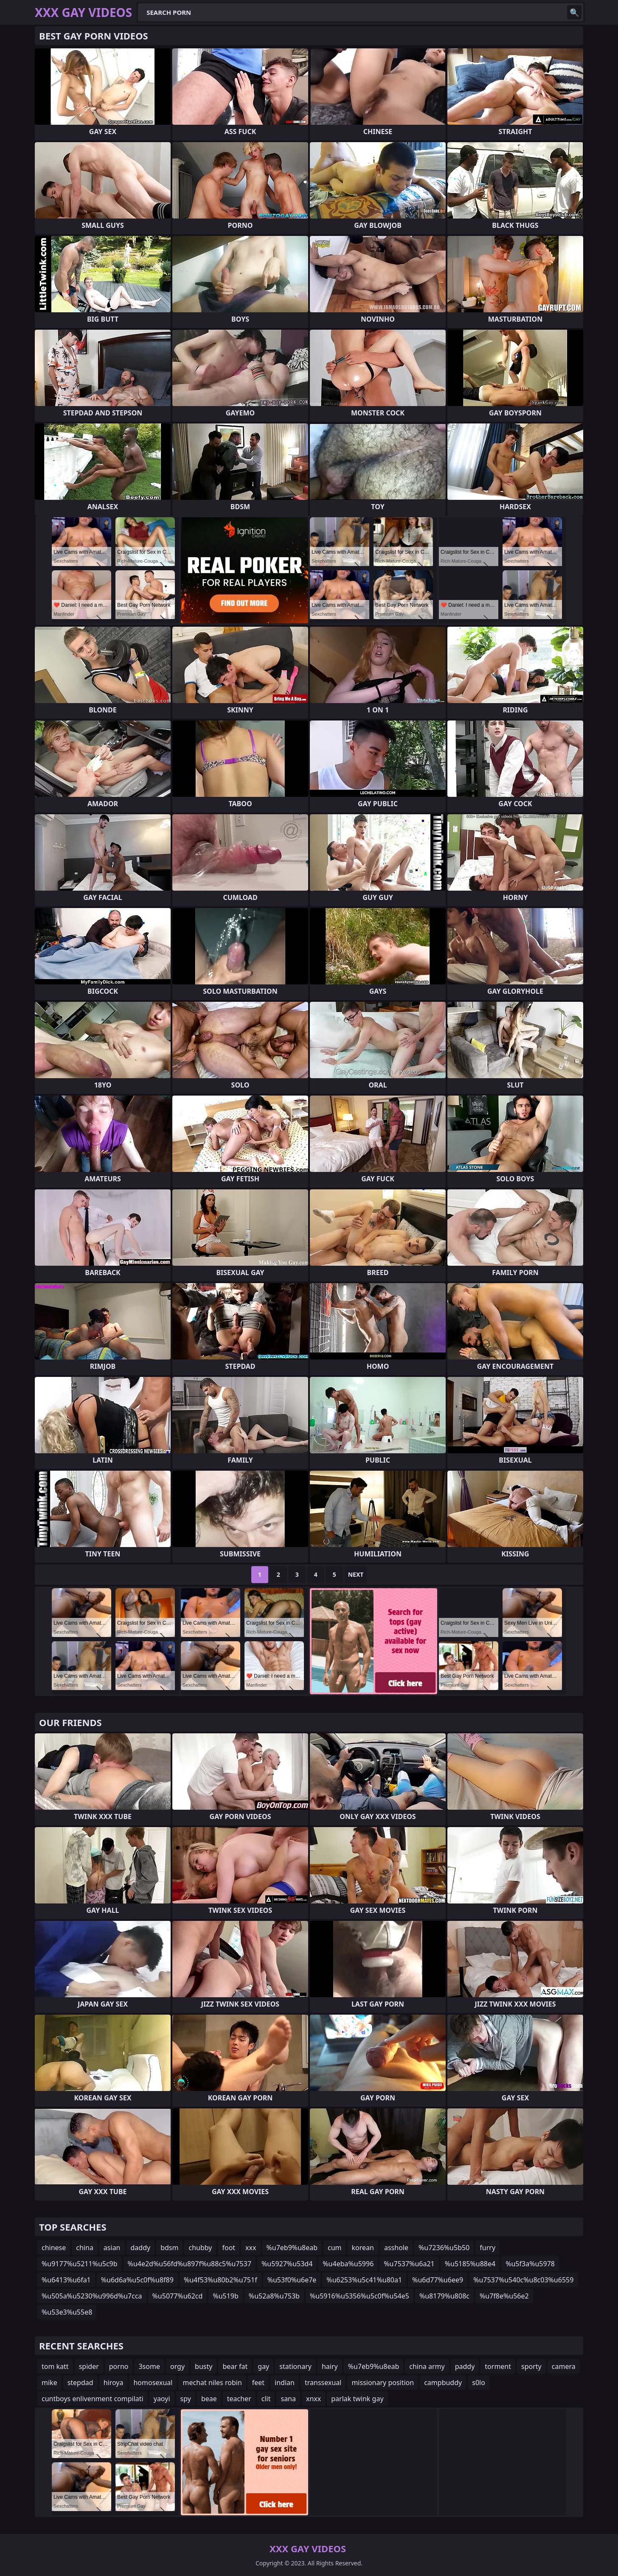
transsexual (323, 2382)
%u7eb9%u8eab (292, 2247)
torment (498, 2366)
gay (263, 2366)
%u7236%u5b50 (444, 2247)
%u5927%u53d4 (286, 2263)
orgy (177, 2366)
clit (266, 2398)
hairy (330, 2366)
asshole (396, 2247)
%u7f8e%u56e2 (504, 2296)
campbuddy (443, 2382)
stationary (295, 2366)
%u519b (225, 2296)
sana (288, 2398)
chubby (200, 2247)
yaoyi (162, 2398)
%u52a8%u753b (274, 2296)
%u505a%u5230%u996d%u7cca (92, 2296)
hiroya (114, 2382)
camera (564, 2366)
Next (356, 1574)
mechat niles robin (212, 2382)
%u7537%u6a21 (409, 2263)
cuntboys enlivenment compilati (92, 2398)
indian (285, 2382)
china (84, 2247)
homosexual (152, 2382)
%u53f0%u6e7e (292, 2279)
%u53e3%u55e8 (67, 2312)
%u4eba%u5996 (348, 2263)
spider (89, 2366)
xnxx (313, 2398)
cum (335, 2247)
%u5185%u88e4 (470, 2263)
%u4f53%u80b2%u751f (220, 2279)
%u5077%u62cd (177, 2296)
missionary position (382, 2382)
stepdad (80, 2382)
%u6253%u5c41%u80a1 (364, 2279)
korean (363, 2247)
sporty (531, 2366)
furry (487, 2247)
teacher (239, 2398)
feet (258, 2382)
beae (209, 2398)
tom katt (55, 2366)
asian (112, 2247)
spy (185, 2398)
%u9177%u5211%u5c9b (80, 2263)
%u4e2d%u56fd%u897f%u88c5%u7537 (189, 2263)
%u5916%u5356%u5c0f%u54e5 (359, 2296)
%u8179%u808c (444, 2296)
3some (149, 2366)
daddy (141, 2247)
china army (426, 2366)
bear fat (234, 2366)
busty (203, 2366)
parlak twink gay (357, 2398)
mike (49, 2382)
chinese (54, 2247)
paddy (465, 2366)
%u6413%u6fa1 (66, 2279)
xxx (250, 2247)
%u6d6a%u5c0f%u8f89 (137, 2279)
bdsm (169, 2247)
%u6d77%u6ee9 (437, 2279)
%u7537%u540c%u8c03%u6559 (523, 2279)
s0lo (478, 2382)
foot (228, 2247)
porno (119, 2366)
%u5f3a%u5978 (530, 2263)
